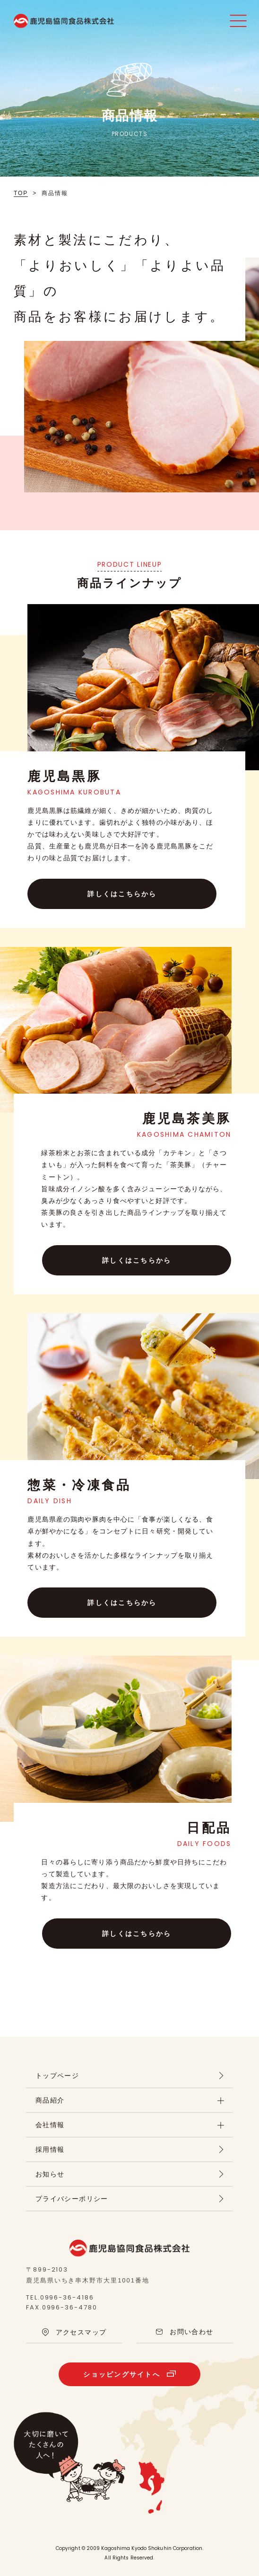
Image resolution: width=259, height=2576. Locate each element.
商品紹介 (50, 2100)
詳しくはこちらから (121, 894)
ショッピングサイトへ (121, 2374)
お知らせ (50, 2174)
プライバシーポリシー (71, 2198)
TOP (21, 193)
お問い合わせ (191, 2331)
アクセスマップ (81, 2332)
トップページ (57, 2075)
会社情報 (50, 2125)
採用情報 (50, 2149)
